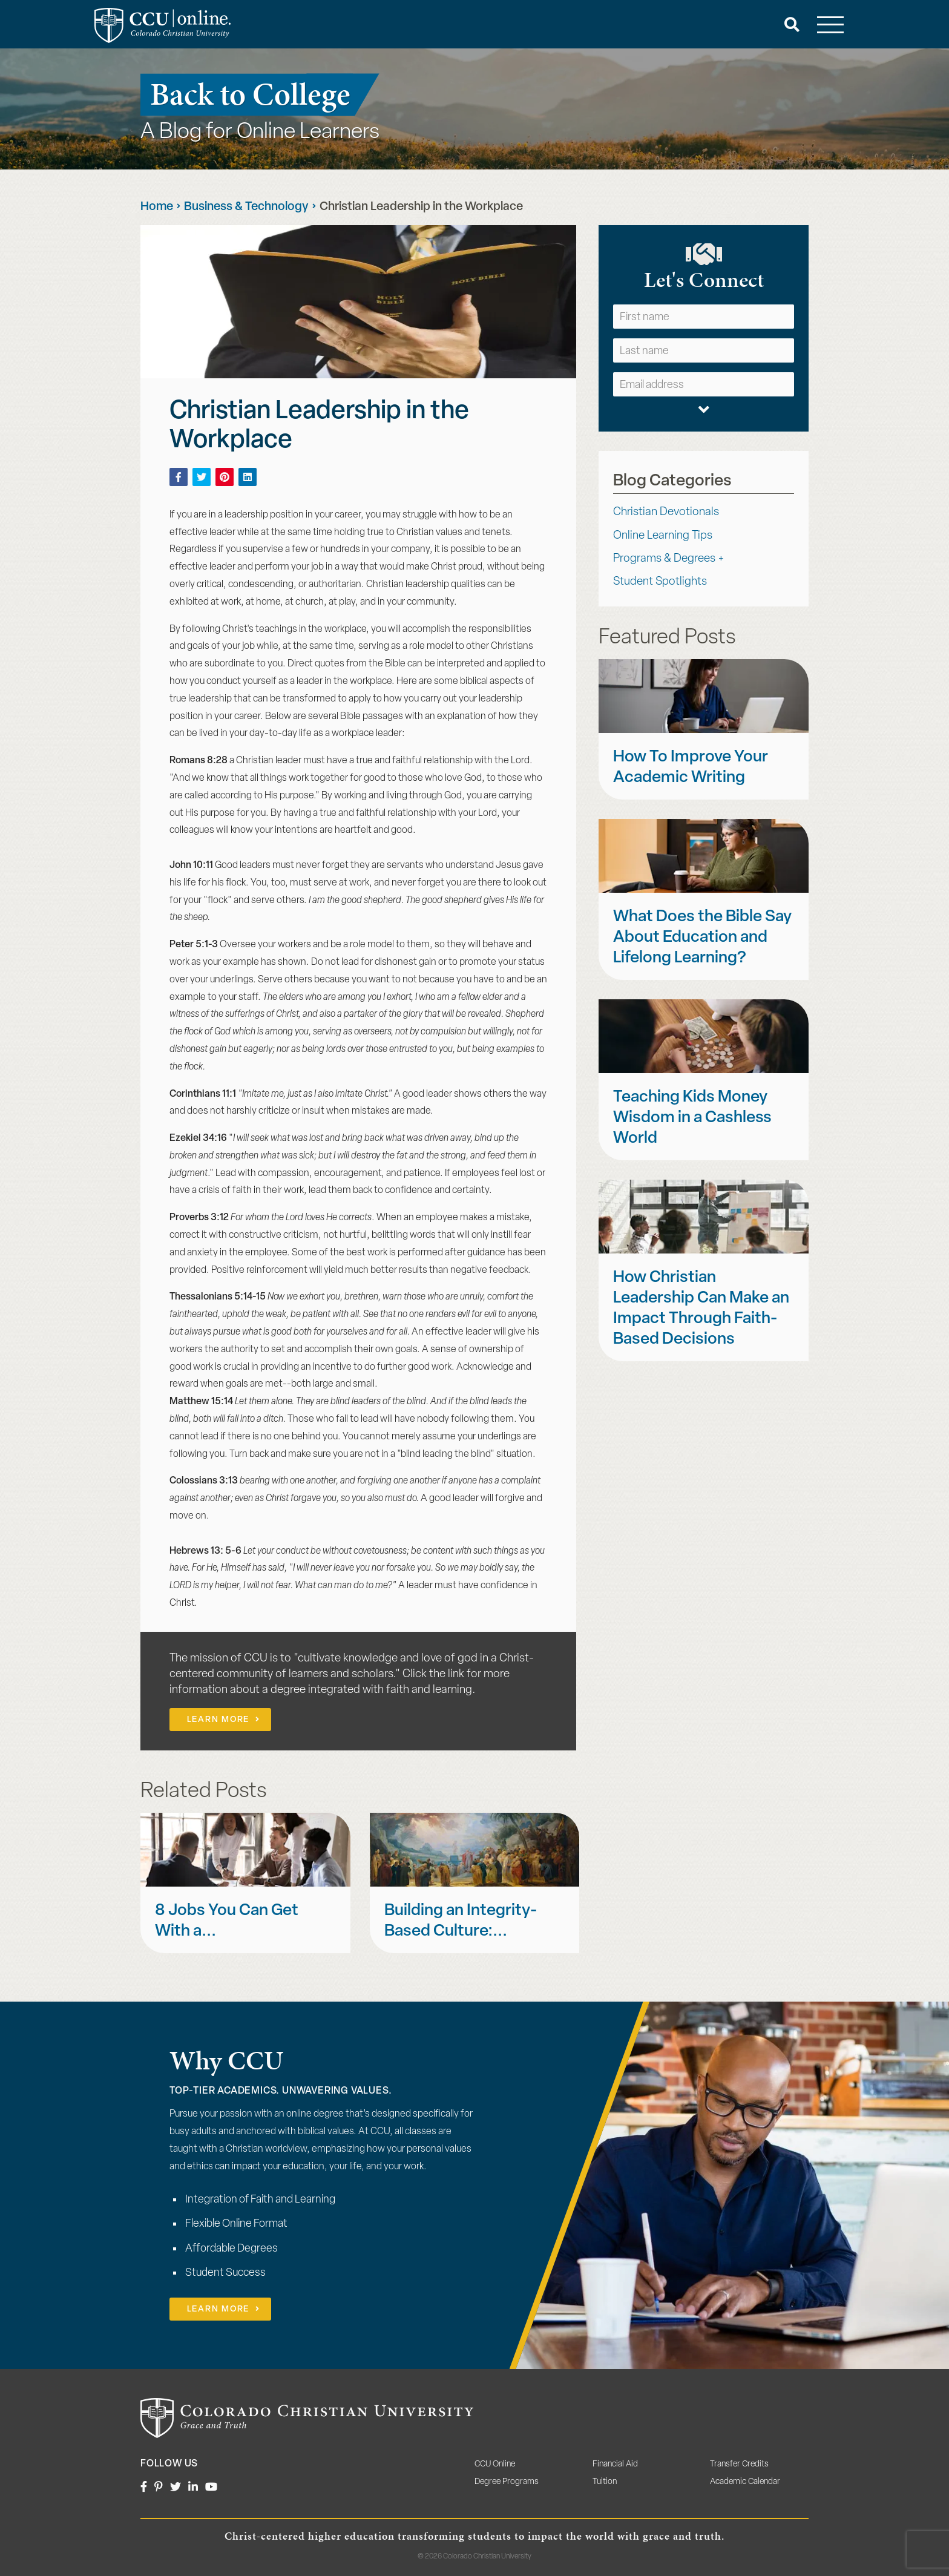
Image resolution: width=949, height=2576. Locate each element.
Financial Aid (615, 2464)
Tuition (605, 2481)
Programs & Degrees (664, 559)
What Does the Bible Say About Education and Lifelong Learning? (702, 938)
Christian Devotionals (666, 512)
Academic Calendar (745, 2481)
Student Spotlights (660, 582)
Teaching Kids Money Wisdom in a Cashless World (692, 1118)
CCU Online (495, 2464)
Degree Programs (507, 2481)
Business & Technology (246, 207)
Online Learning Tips (662, 536)
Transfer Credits (739, 2464)
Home (156, 207)
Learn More (218, 1719)
